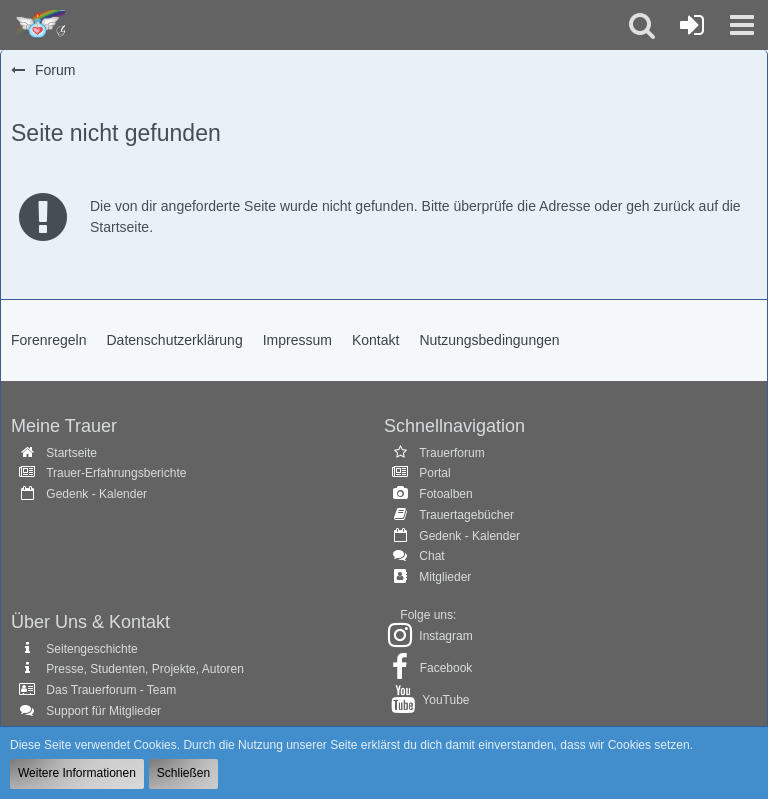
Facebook (446, 668)
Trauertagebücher (466, 515)
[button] (742, 25)
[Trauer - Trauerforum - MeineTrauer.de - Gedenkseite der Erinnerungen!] (37, 25)
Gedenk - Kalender (96, 494)
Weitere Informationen (77, 773)
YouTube (445, 700)
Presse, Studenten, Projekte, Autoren (144, 669)
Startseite (71, 453)
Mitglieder (445, 577)
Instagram (445, 636)
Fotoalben (445, 494)
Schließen (183, 773)
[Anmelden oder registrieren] (692, 25)
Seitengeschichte (91, 649)
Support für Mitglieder (103, 711)
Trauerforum (452, 453)
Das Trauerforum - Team (111, 690)
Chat (431, 556)
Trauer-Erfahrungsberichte (116, 473)
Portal (434, 473)
